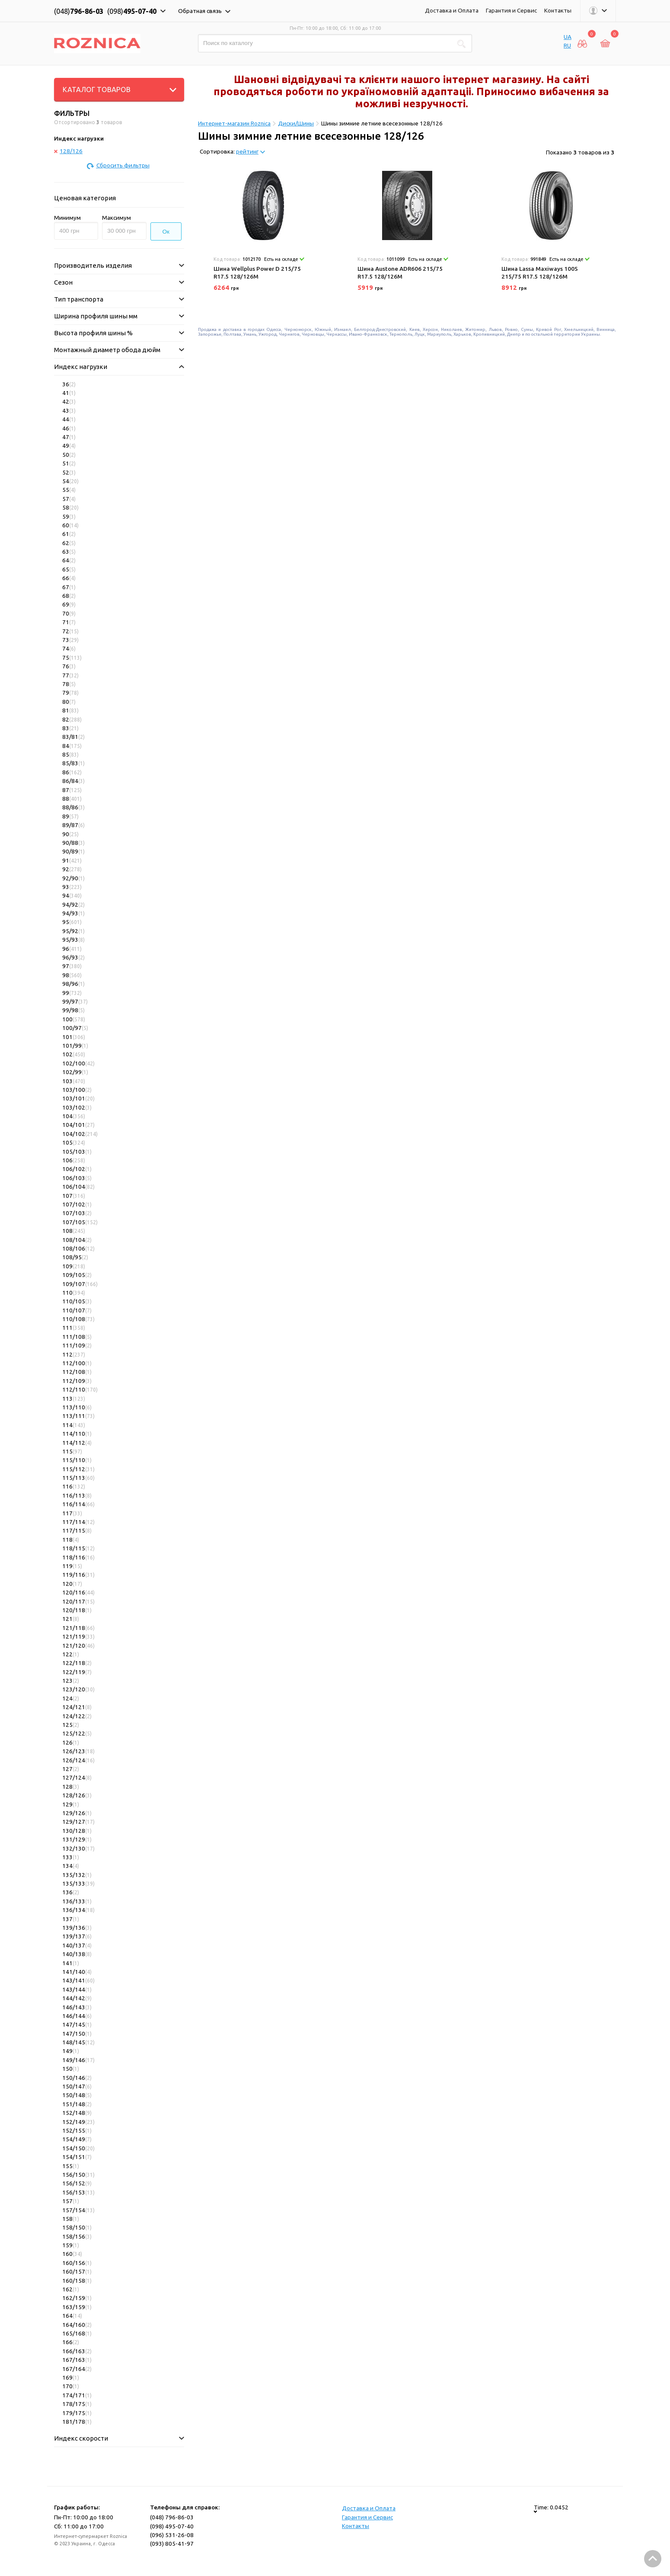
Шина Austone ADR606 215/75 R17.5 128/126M (400, 272)
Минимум (67, 217)
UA (567, 36)
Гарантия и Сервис (511, 10)
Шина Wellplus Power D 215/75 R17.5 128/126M (257, 272)
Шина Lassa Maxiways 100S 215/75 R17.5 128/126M (539, 272)
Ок (166, 231)
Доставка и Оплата (452, 10)
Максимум (116, 217)
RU (567, 45)
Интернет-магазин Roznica (234, 123)
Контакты (557, 10)
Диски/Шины (296, 123)
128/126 (68, 151)
